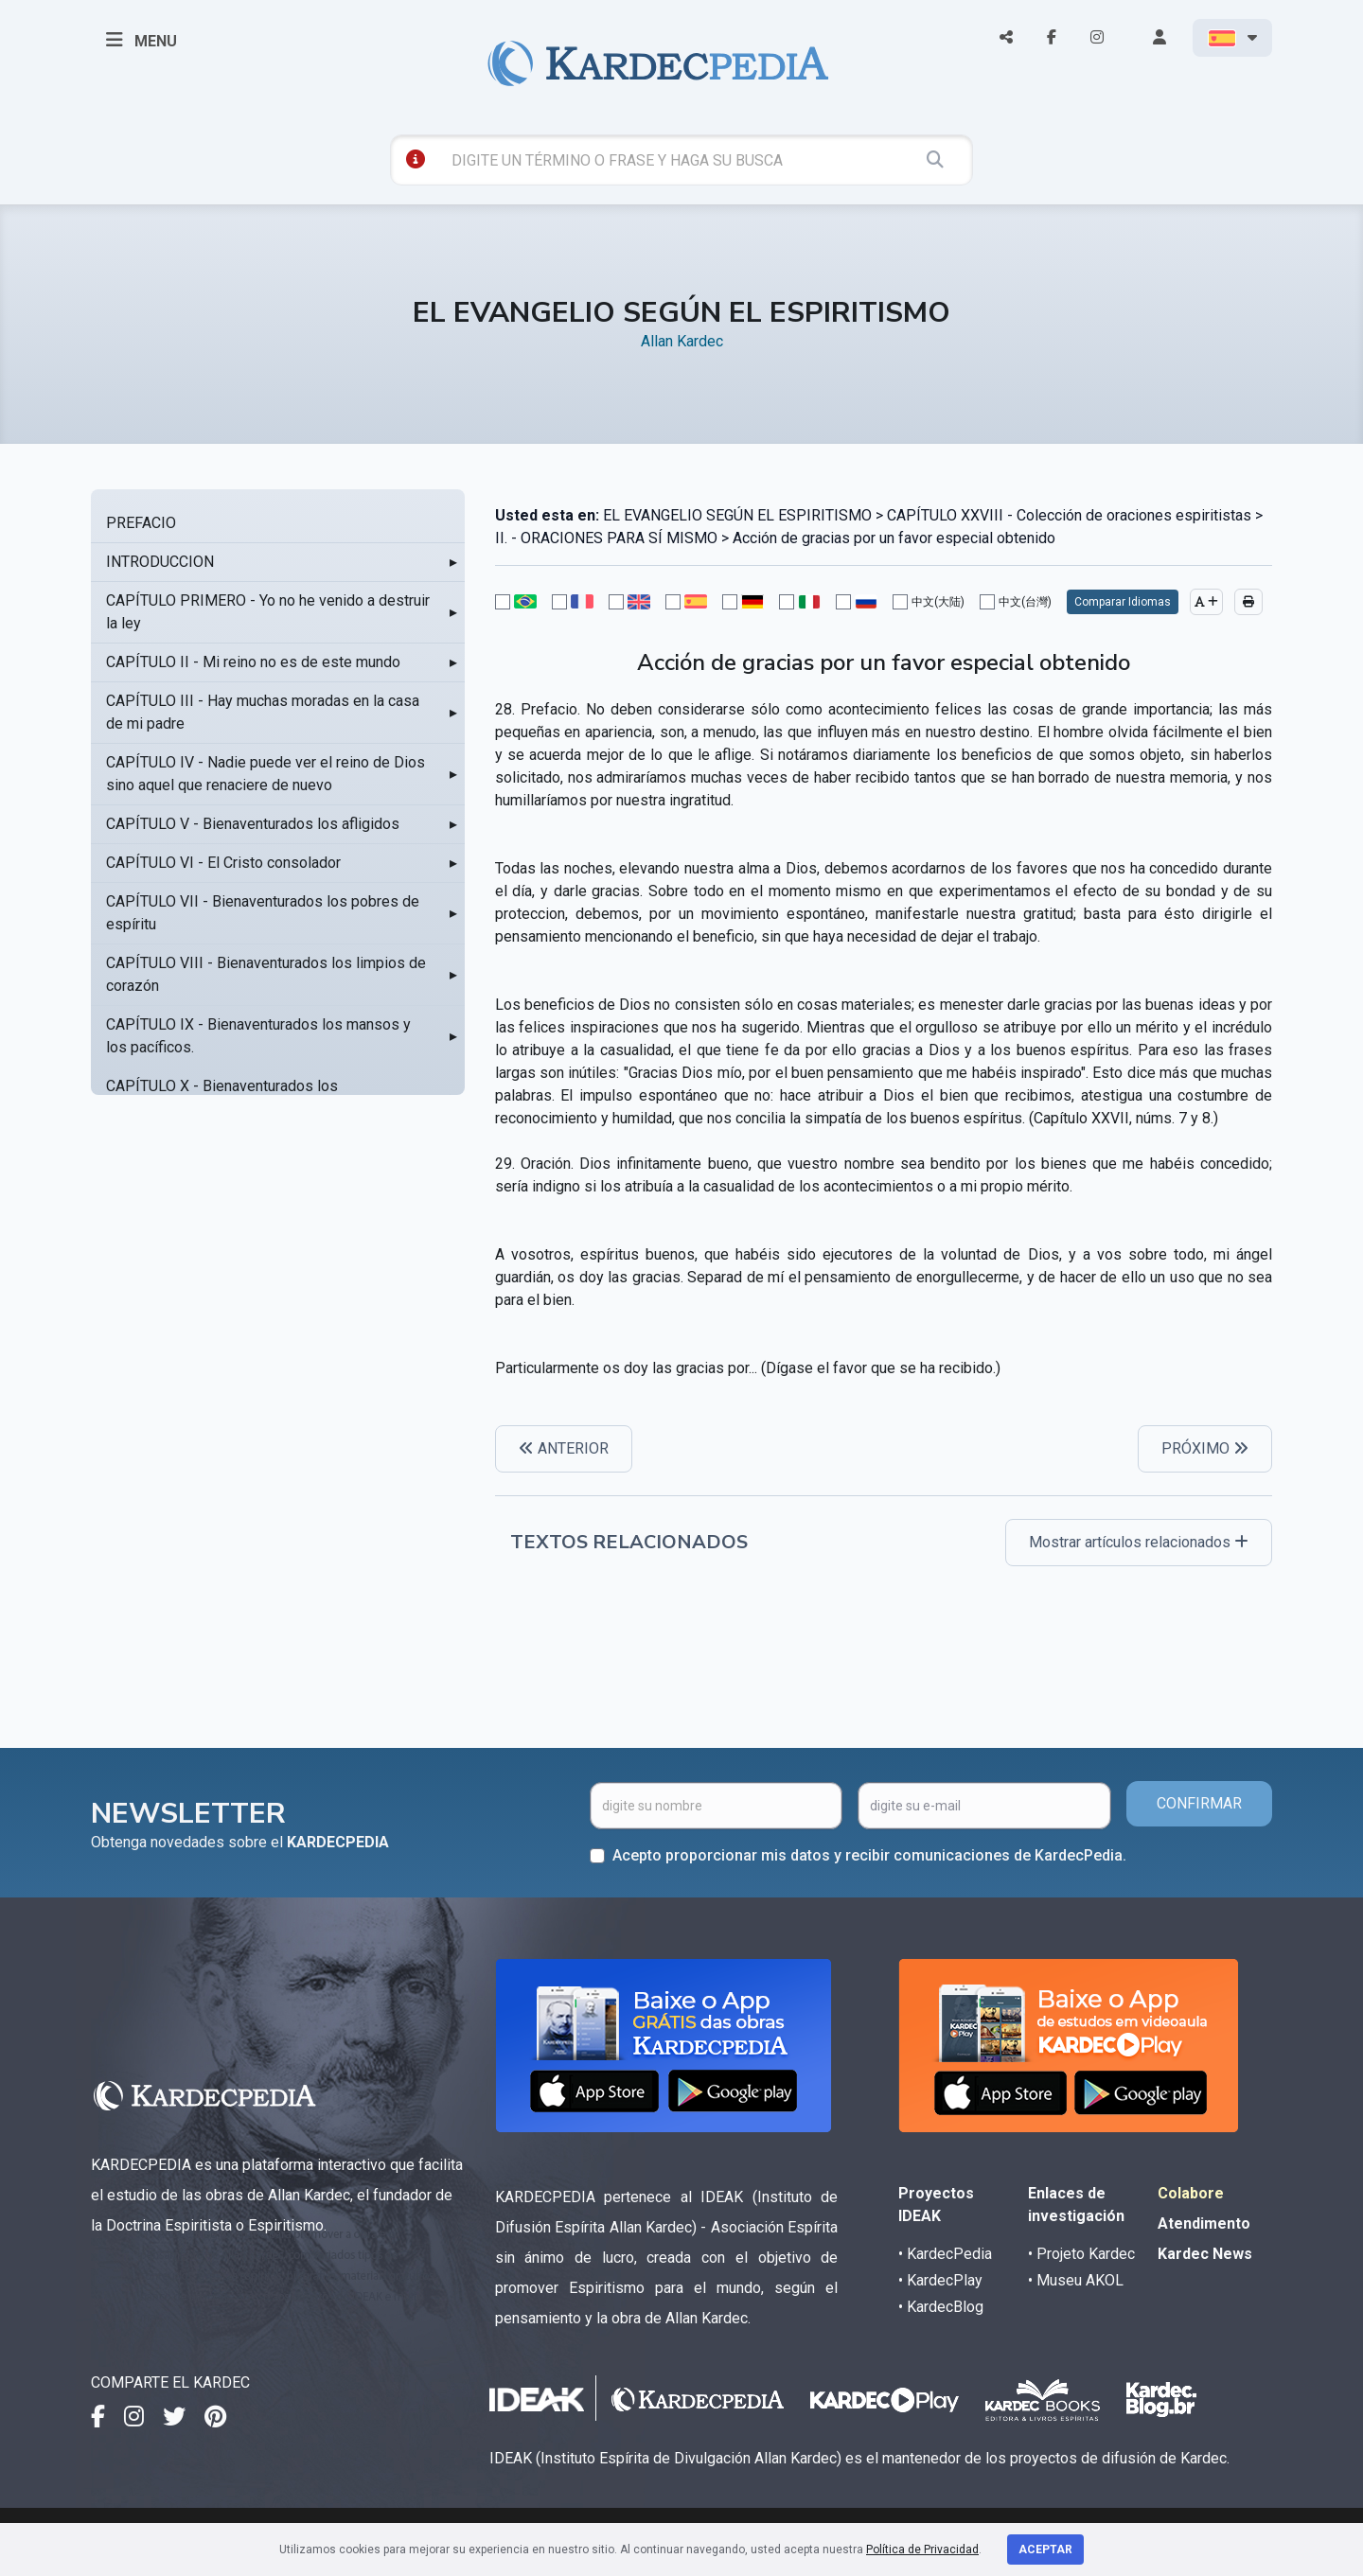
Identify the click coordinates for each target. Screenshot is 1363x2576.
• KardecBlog (940, 2307)
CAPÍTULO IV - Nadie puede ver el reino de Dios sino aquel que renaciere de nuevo (265, 773)
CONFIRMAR (1199, 1803)
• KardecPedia (945, 2254)
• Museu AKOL (1076, 2280)
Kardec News (1205, 2254)
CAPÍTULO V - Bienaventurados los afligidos (252, 824)
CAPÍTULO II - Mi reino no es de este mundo (253, 662)
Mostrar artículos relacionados (1138, 1542)
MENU (141, 39)
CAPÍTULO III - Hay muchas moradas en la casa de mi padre (262, 712)
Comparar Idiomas (1122, 602)
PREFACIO (141, 523)
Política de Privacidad (922, 2549)
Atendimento (1204, 2223)
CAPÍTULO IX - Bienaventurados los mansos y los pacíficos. (258, 1035)
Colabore (1191, 2193)
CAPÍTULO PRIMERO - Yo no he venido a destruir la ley (268, 611)
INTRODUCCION (160, 562)
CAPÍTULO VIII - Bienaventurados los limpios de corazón (266, 974)
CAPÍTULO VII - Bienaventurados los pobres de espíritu (262, 912)
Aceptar (1045, 2549)
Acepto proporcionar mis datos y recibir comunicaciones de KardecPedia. (869, 1855)
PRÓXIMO (1204, 1448)
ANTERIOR (564, 1448)
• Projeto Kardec (1081, 2254)
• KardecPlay (940, 2280)
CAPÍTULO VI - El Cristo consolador (223, 863)
